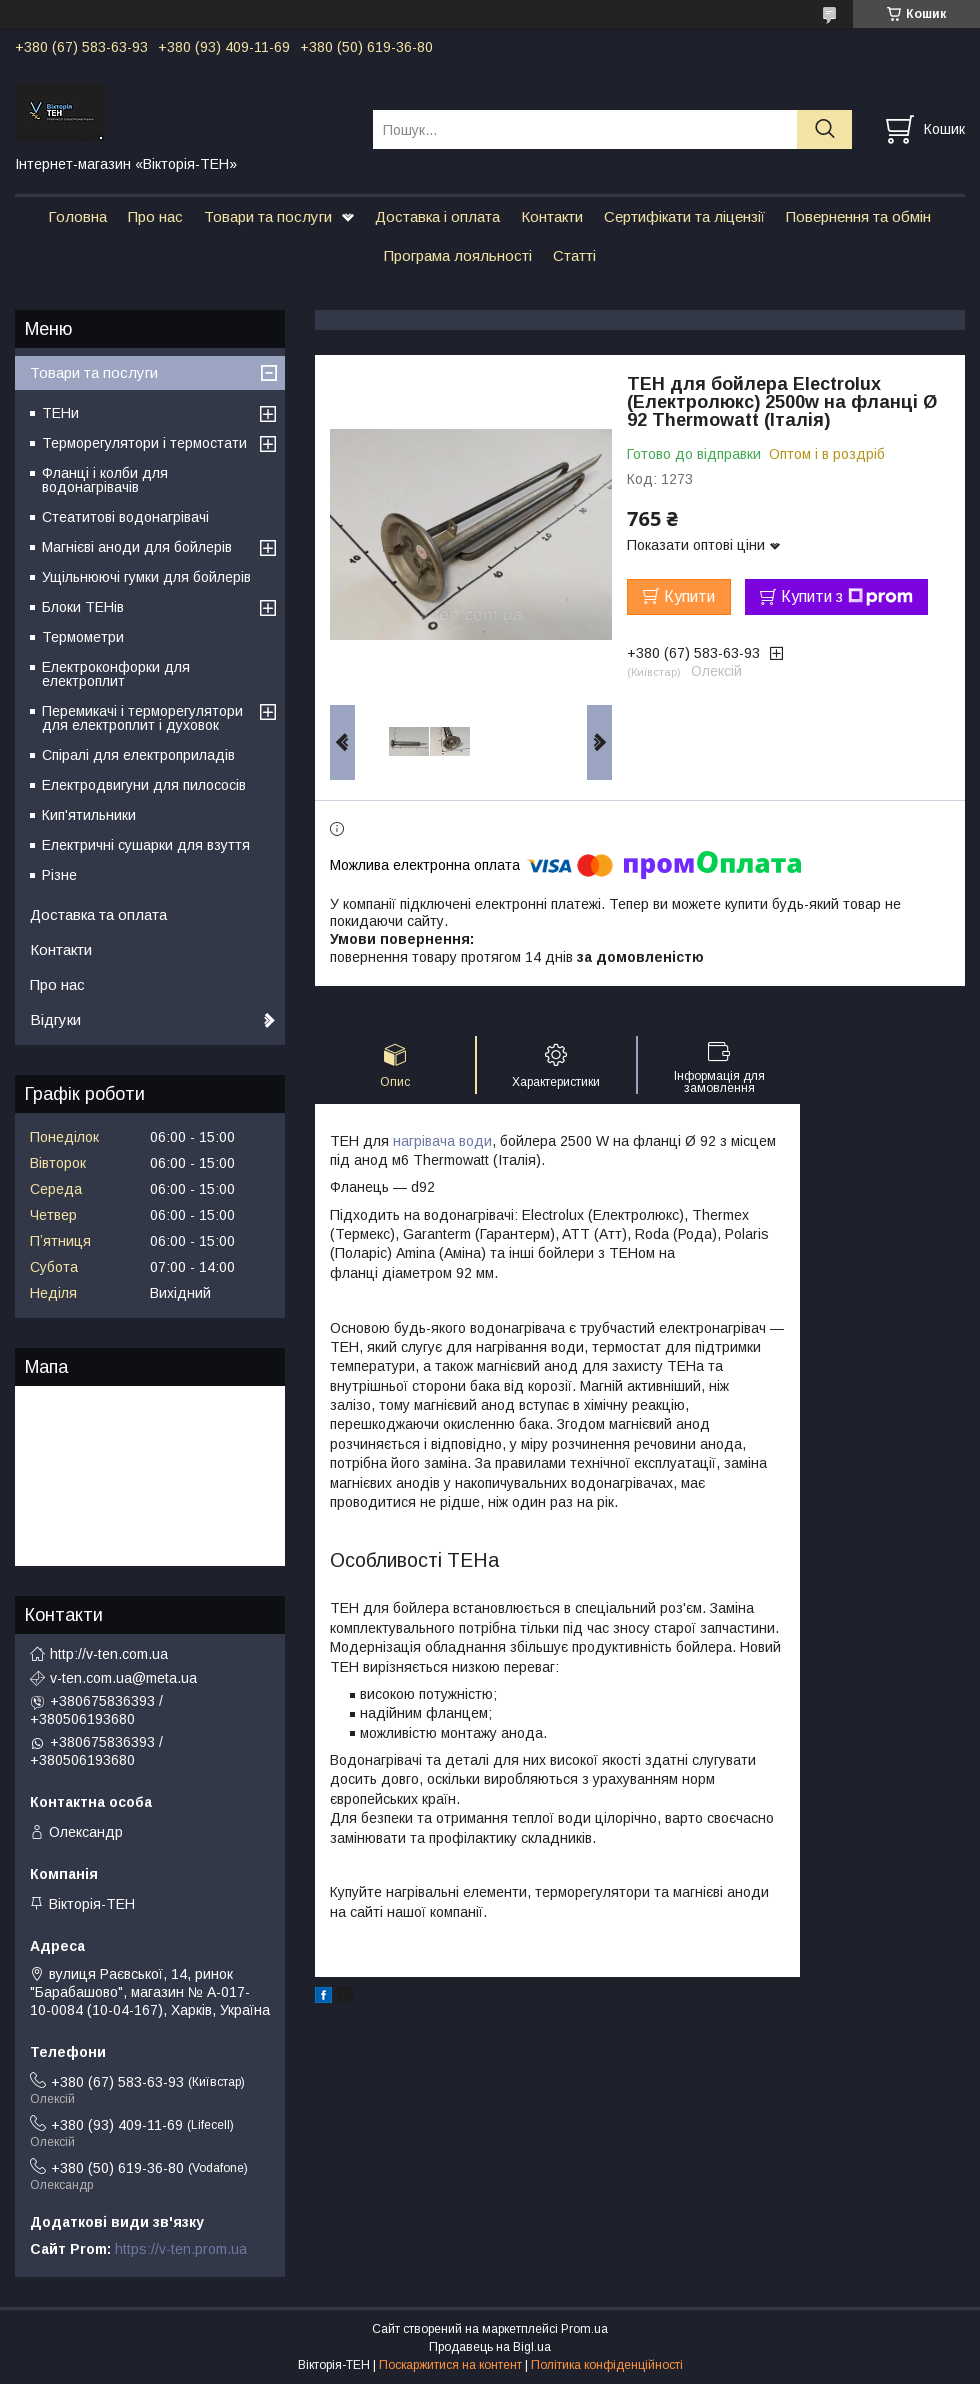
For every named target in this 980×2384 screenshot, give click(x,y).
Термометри (83, 637)
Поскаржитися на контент (450, 2365)
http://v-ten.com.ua (109, 1654)
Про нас (155, 216)
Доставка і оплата (437, 216)
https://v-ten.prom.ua (181, 2249)
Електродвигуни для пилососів (144, 785)
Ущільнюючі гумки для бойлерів (146, 577)
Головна (77, 216)
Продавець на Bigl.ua (490, 2347)
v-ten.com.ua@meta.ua (123, 1678)
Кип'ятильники (89, 815)
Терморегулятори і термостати (144, 443)
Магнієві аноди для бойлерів (137, 547)
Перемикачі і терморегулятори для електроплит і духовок (142, 718)
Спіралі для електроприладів (138, 755)
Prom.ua (584, 2329)
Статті (574, 255)
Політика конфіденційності (607, 2365)
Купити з (847, 597)
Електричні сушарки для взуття (146, 845)
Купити (689, 596)
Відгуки (55, 1019)
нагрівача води (442, 1141)
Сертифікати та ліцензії (684, 216)
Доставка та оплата (98, 914)
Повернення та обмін (858, 216)
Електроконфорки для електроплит (116, 674)
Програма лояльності (458, 255)
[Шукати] (824, 129)
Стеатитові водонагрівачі (125, 517)
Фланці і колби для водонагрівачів (105, 480)
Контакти (552, 216)
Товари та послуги (268, 216)
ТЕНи (60, 413)
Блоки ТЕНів (83, 607)
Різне (59, 875)
